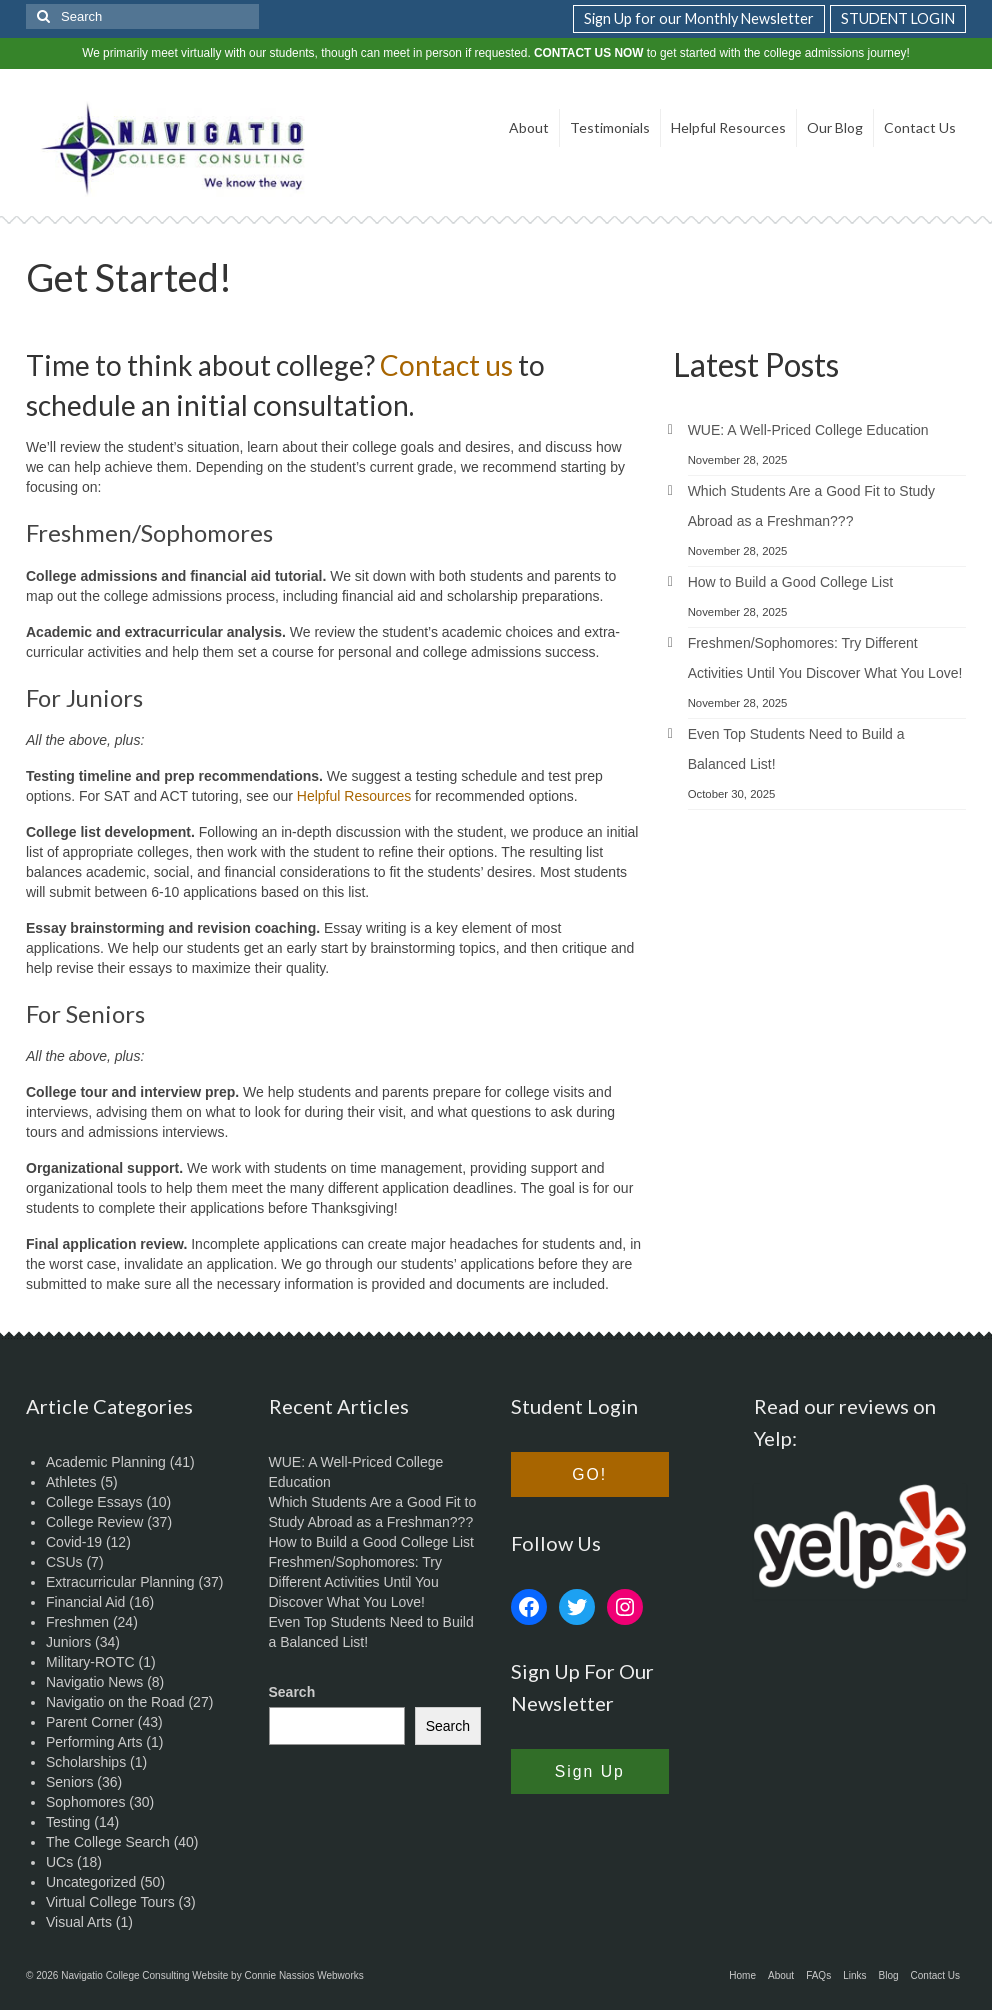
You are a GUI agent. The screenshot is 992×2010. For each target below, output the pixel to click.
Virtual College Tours (110, 1902)
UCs (59, 1862)
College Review (94, 1522)
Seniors (69, 1782)
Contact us (446, 365)
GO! (589, 1474)
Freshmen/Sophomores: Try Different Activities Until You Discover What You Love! (356, 1582)
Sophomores (85, 1802)
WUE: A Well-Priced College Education (808, 430)
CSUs (64, 1562)
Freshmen (77, 1622)
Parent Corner (90, 1722)
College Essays (94, 1502)
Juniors (68, 1642)
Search (292, 1692)
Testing (68, 1822)
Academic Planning (106, 1462)
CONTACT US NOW (588, 53)
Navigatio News (94, 1682)
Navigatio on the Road (115, 1702)
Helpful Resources (354, 796)
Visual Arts (79, 1922)
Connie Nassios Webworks (303, 1975)
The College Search (108, 1842)
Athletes (71, 1482)
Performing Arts (94, 1742)
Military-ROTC (90, 1662)
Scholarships (86, 1762)
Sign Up (590, 1771)
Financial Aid (85, 1602)
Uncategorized (91, 1882)
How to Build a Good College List (790, 582)
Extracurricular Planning (120, 1582)
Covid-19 (74, 1542)
